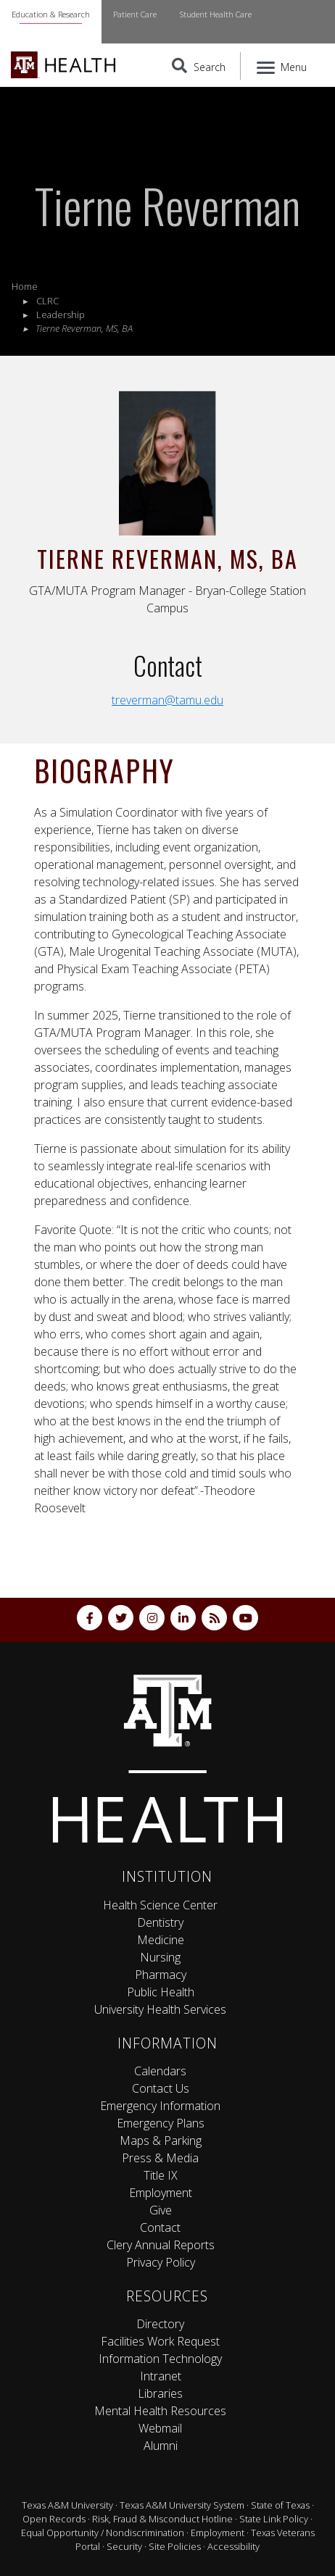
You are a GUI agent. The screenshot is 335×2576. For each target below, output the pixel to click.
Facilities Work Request (160, 2341)
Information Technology (160, 2359)
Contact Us (160, 2088)
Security (124, 2546)
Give (160, 2210)
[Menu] (282, 66)
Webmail (160, 2428)
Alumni (161, 2446)
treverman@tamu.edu (167, 700)
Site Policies (175, 2546)
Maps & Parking (161, 2140)
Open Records (54, 2518)
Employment (160, 2193)
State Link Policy (273, 2518)
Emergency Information (160, 2106)
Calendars (160, 2071)
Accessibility (233, 2546)
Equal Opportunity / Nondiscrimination (102, 2532)
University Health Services (160, 2009)
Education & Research (51, 14)
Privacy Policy (160, 2262)
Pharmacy (160, 1975)
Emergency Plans (160, 2123)
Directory (160, 2324)
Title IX (161, 2175)
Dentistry (160, 1922)
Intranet (160, 2376)
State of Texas (280, 2505)
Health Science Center (160, 1905)
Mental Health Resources (160, 2411)
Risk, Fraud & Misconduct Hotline (162, 2518)
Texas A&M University (67, 2505)
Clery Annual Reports (161, 2245)
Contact (160, 2227)
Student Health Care (216, 14)
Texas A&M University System (182, 2505)
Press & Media (160, 2158)
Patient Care (135, 14)
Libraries (160, 2393)
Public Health (160, 1992)
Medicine (160, 1940)
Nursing (160, 1957)
